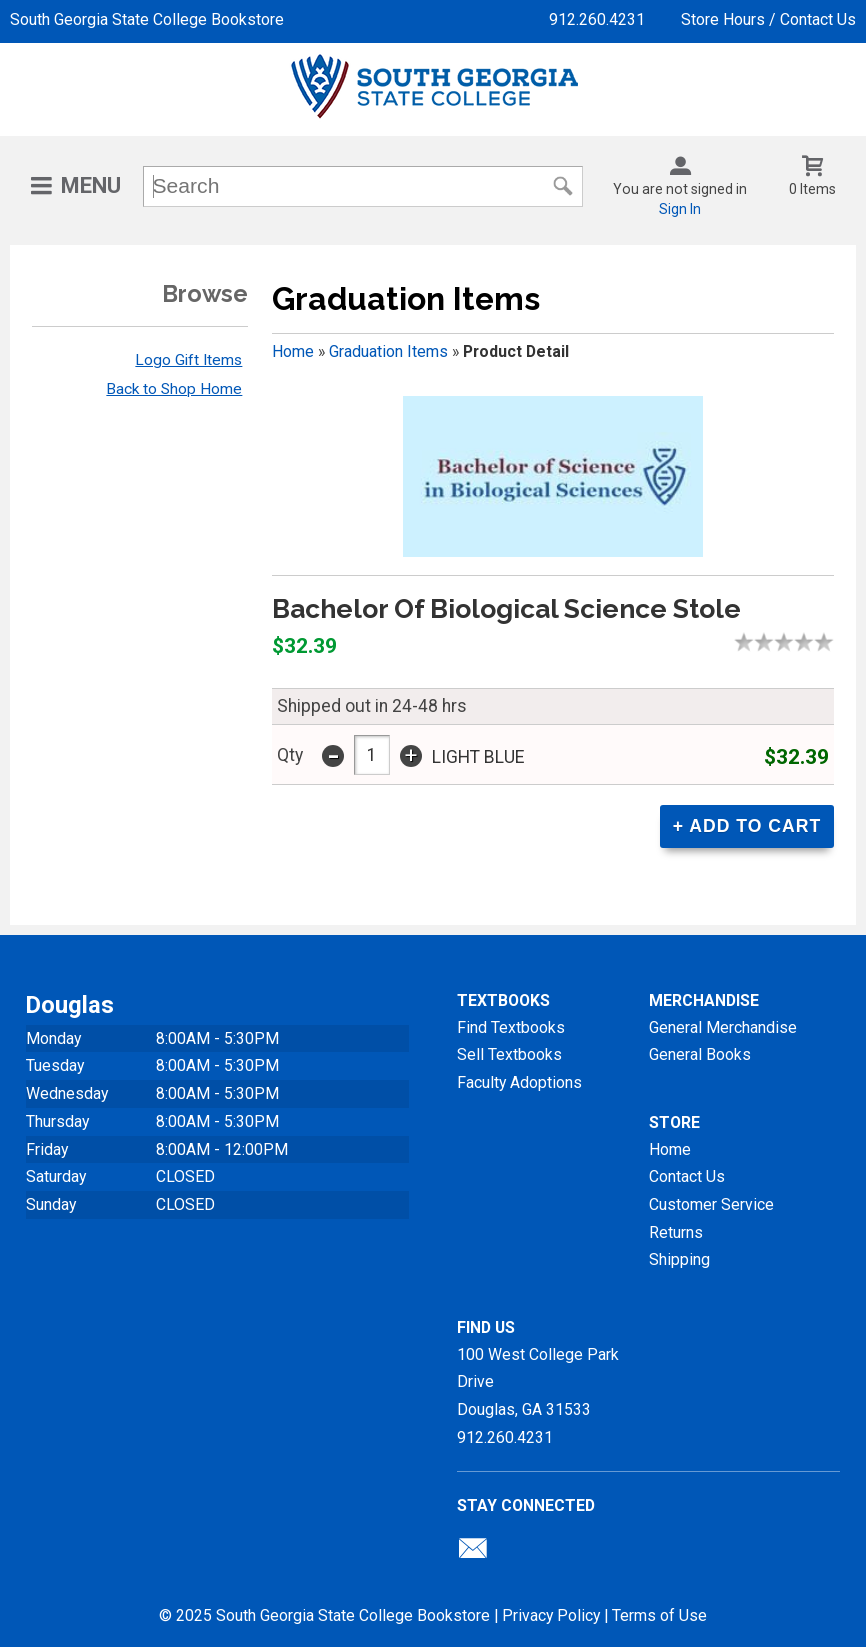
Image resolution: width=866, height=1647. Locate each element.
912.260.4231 (597, 19)
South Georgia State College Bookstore (147, 19)
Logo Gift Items (188, 360)
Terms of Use (659, 1615)
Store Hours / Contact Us (768, 19)
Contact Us (687, 1176)
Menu (91, 185)
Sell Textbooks (509, 1054)
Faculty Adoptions (519, 1082)
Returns (676, 1232)
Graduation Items (388, 351)
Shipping (679, 1259)
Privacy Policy (551, 1615)
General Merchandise (723, 1027)
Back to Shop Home (174, 389)
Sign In (680, 209)
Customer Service (711, 1204)
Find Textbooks (511, 1027)
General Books (700, 1054)
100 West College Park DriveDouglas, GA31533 (538, 1382)
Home (293, 351)
